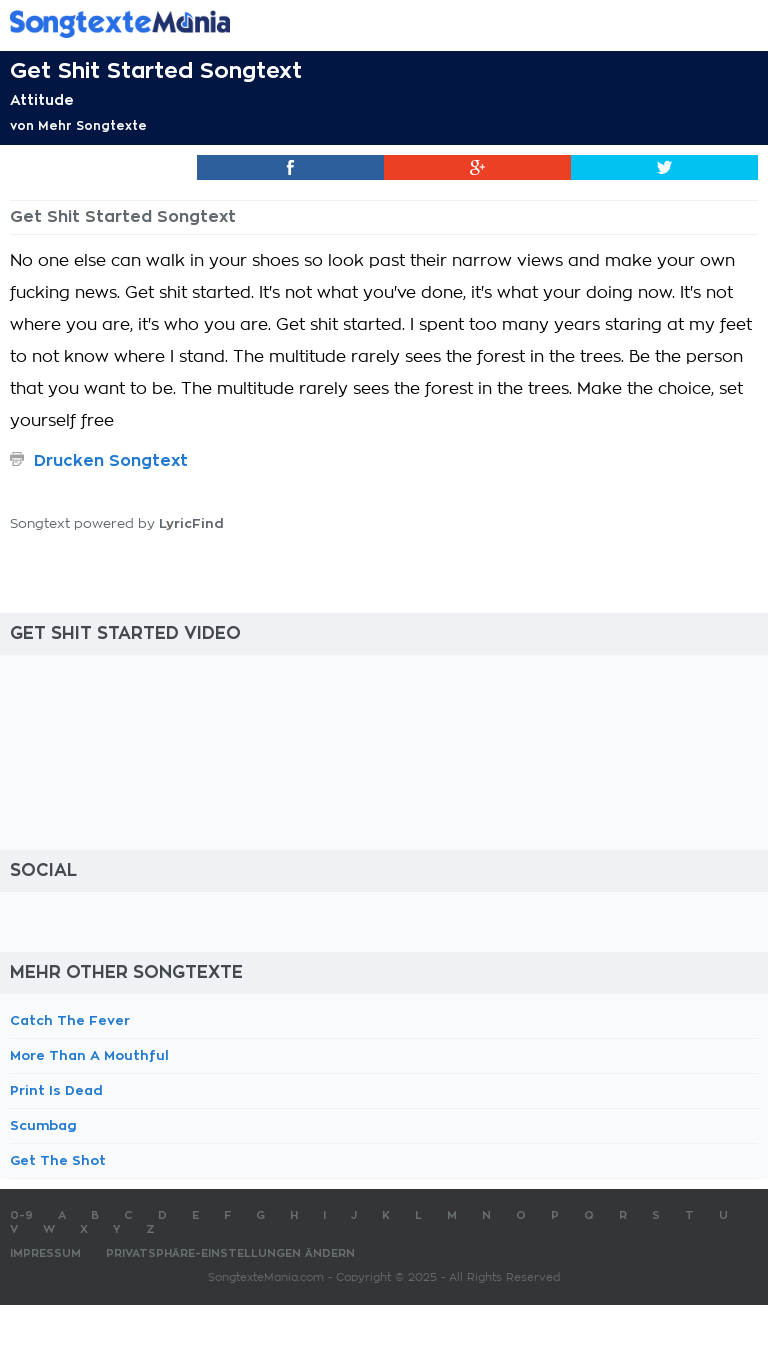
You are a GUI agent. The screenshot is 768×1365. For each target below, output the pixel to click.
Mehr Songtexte (92, 126)
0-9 (21, 1215)
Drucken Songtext (111, 461)
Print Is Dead (56, 1090)
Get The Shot (58, 1160)
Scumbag (43, 1125)
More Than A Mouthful (89, 1055)
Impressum (45, 1253)
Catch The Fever (70, 1020)
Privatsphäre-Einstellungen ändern (230, 1253)
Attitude (42, 100)
